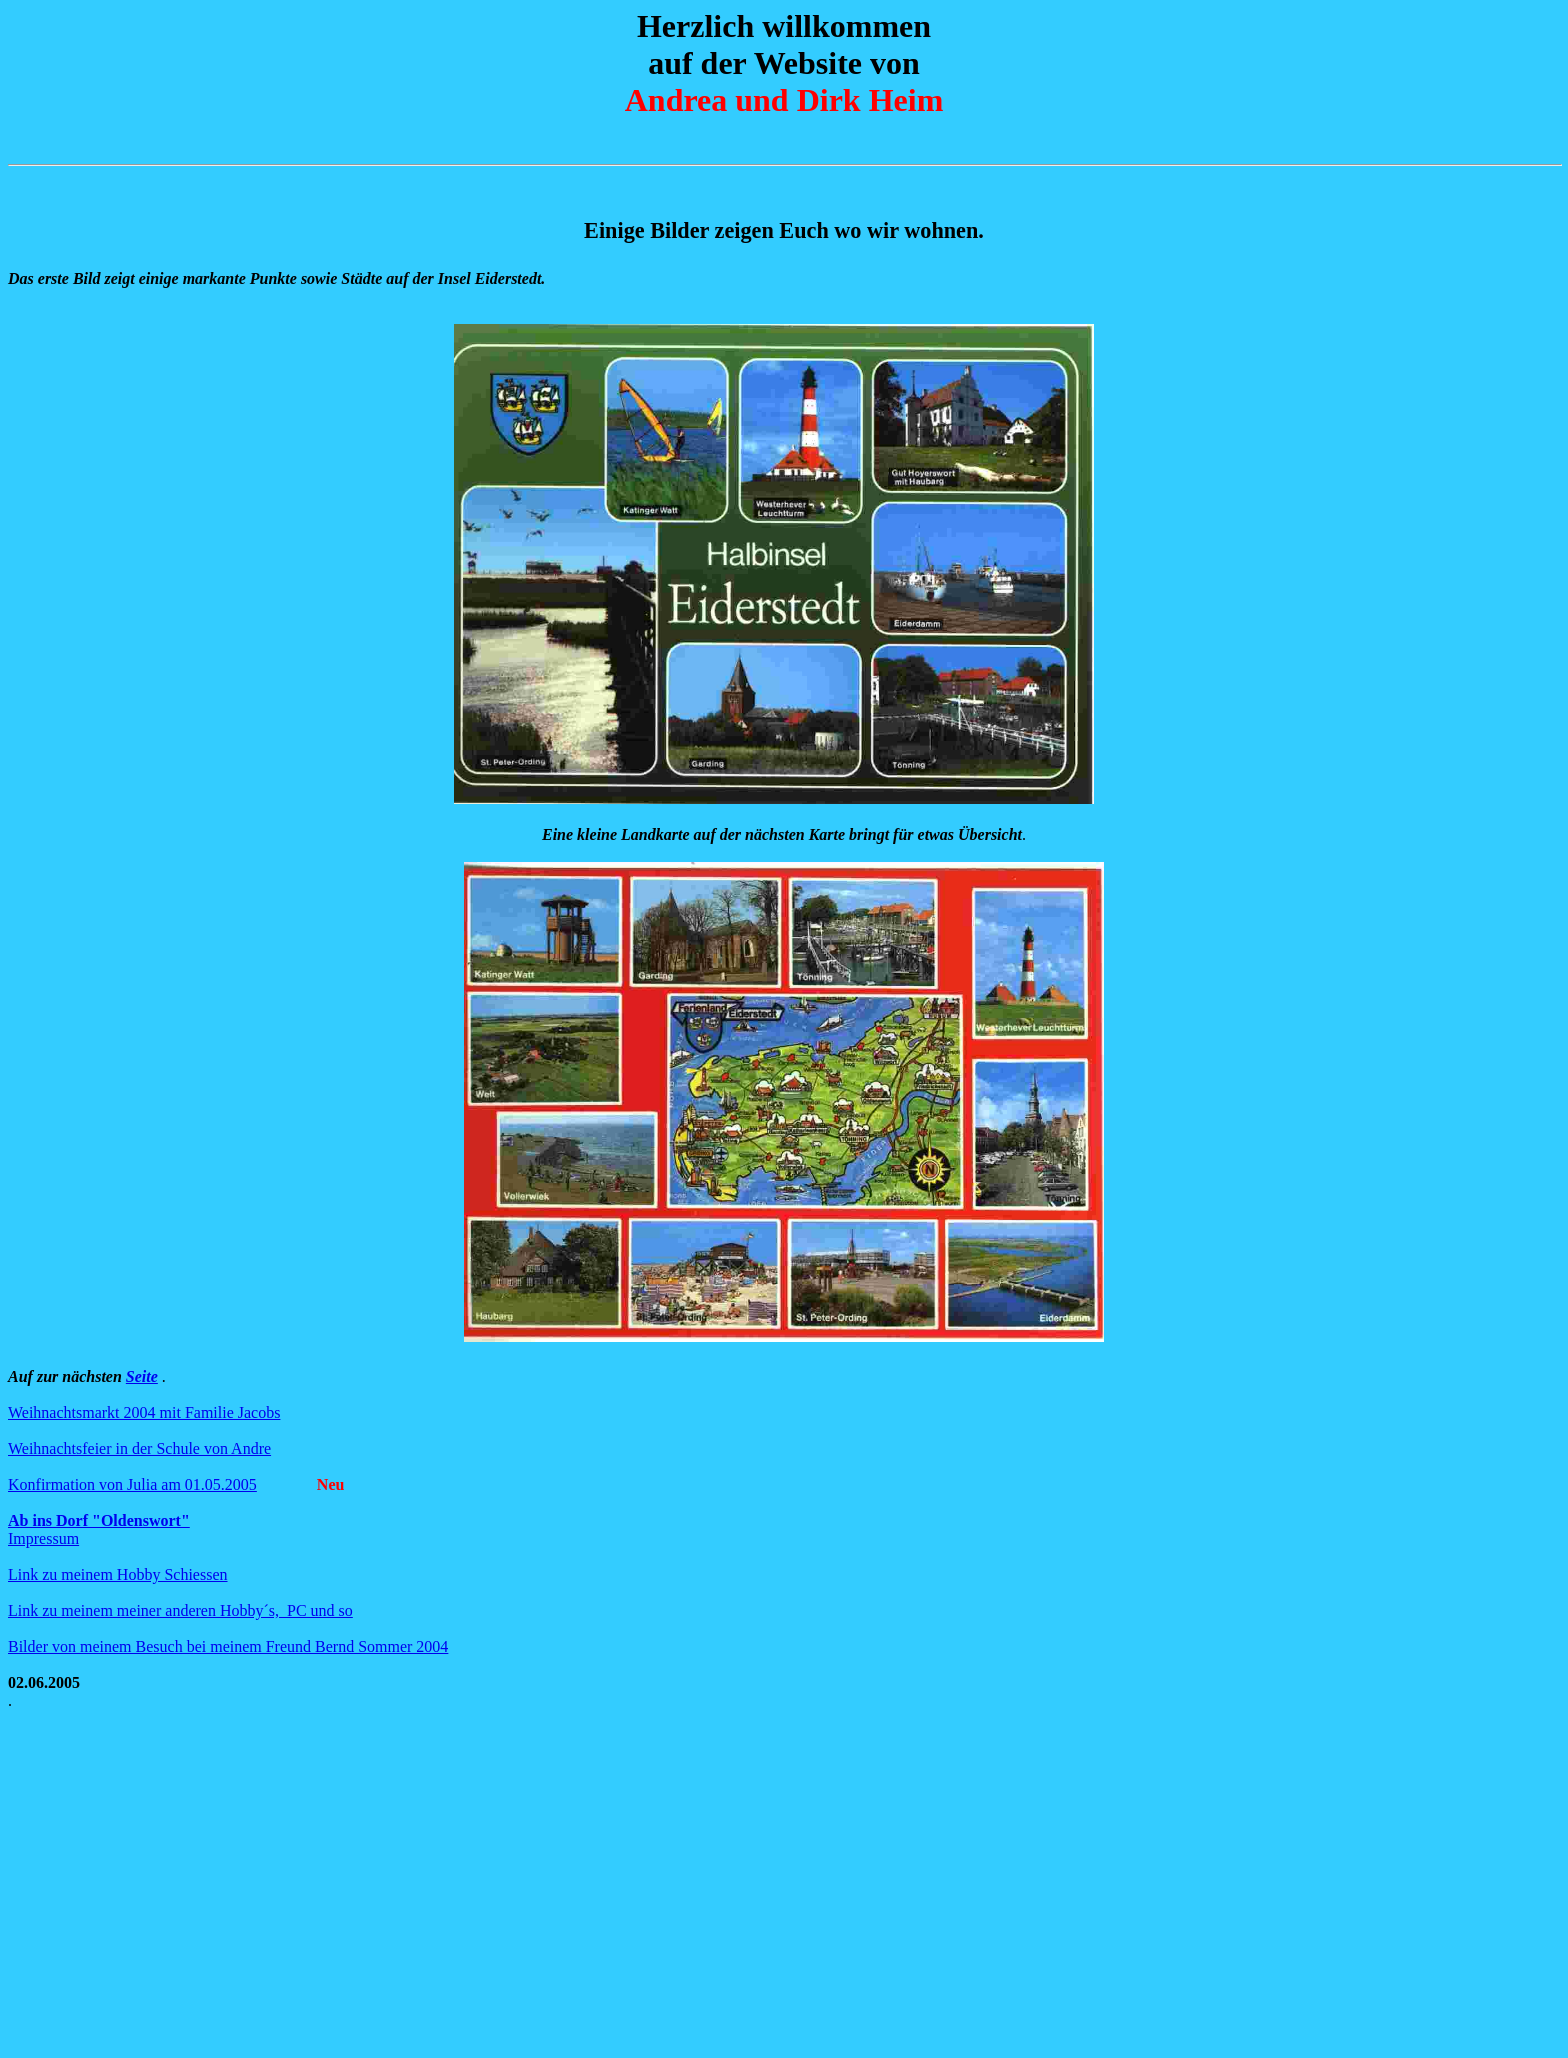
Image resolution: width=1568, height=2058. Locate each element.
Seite (142, 1376)
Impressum (43, 1538)
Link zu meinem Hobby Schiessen (118, 1574)
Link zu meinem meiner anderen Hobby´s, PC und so (180, 1610)
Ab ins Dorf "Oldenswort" (99, 1520)
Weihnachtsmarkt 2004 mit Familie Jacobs (144, 1412)
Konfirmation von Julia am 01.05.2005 (132, 1484)
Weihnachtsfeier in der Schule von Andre (139, 1448)
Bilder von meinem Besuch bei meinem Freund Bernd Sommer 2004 (228, 1646)
